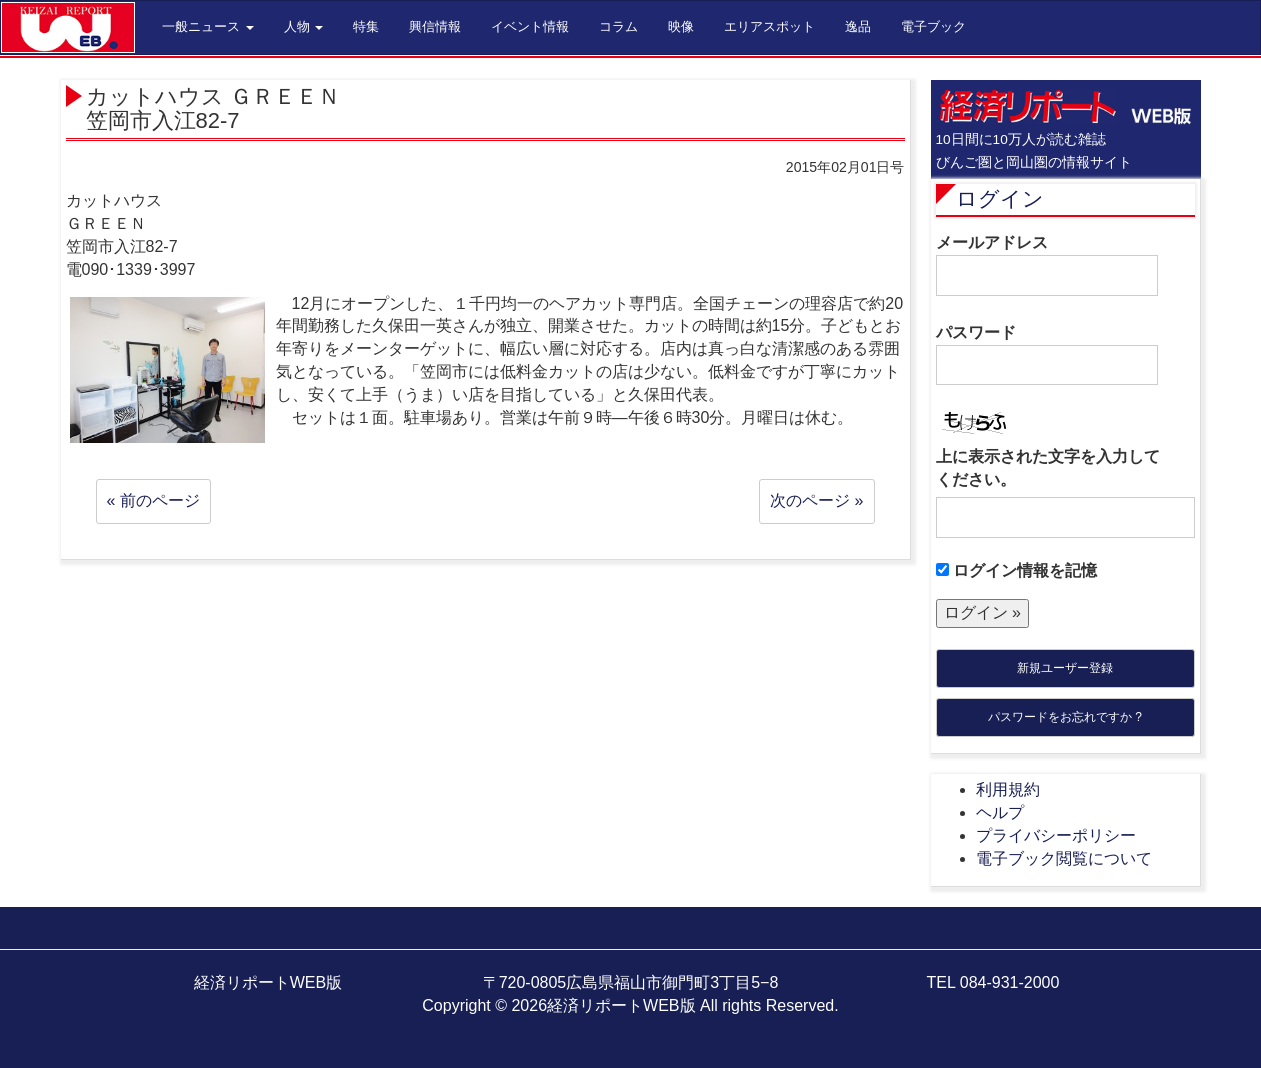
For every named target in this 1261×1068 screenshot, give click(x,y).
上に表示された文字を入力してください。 (1048, 468)
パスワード (1047, 355)
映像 (681, 26)
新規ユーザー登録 (1065, 668)
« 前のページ (153, 500)
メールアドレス (1047, 265)
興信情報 (435, 26)
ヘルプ (1000, 812)
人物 (304, 26)
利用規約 (1008, 789)
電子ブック (933, 26)
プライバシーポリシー (1056, 835)
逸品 (858, 26)
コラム (618, 26)
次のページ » (816, 500)
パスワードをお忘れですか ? (1065, 717)
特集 (366, 26)
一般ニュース (208, 26)
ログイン (1000, 198)
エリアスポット (769, 26)
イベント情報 (530, 26)
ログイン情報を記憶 (1016, 570)
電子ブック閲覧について (1064, 858)
